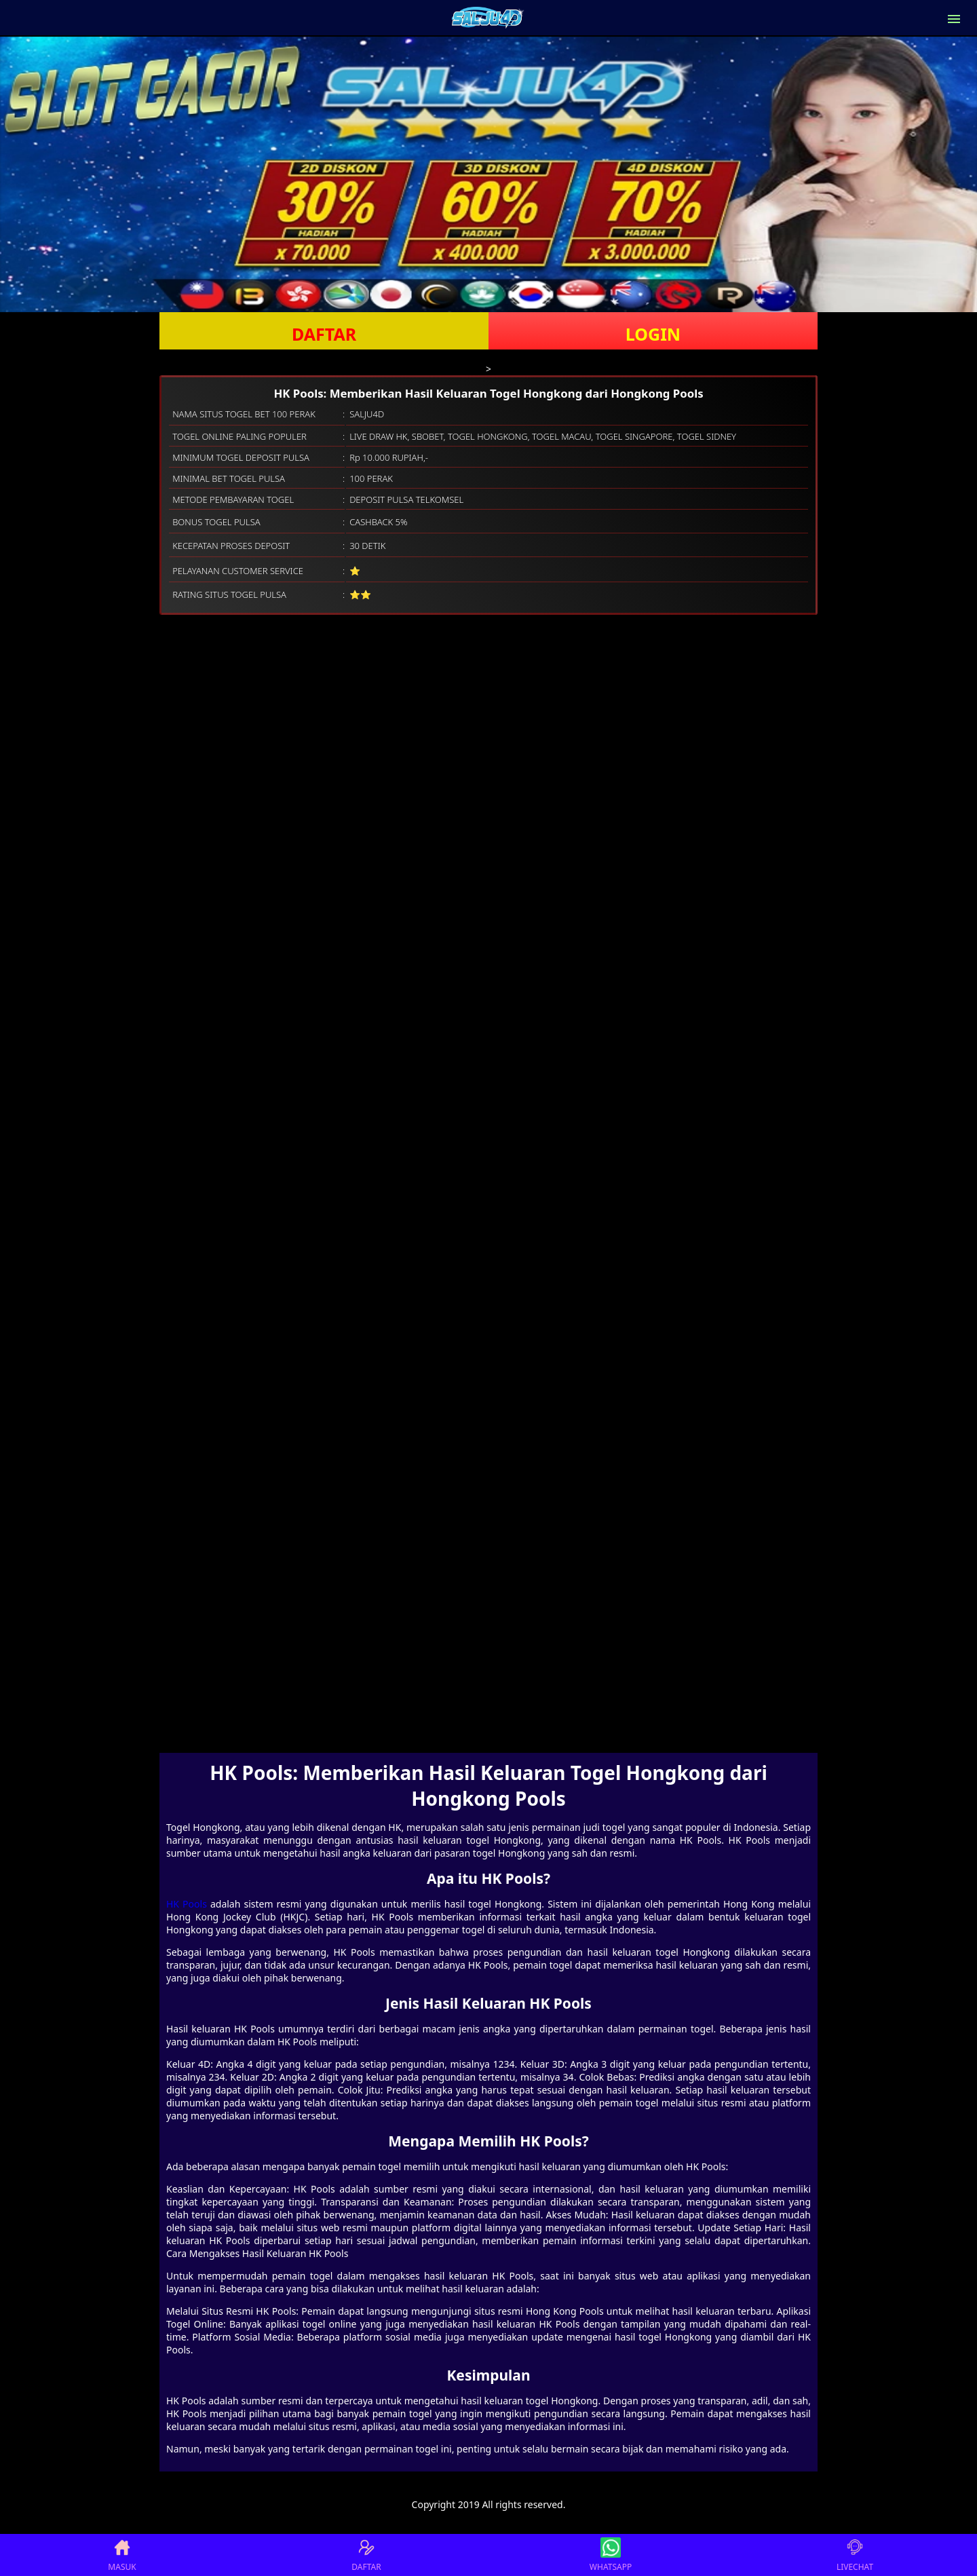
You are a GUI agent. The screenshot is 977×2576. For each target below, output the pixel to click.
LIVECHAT (855, 2555)
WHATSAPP (611, 2555)
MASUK (122, 2555)
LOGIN (653, 333)
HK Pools (186, 1903)
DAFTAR (324, 333)
